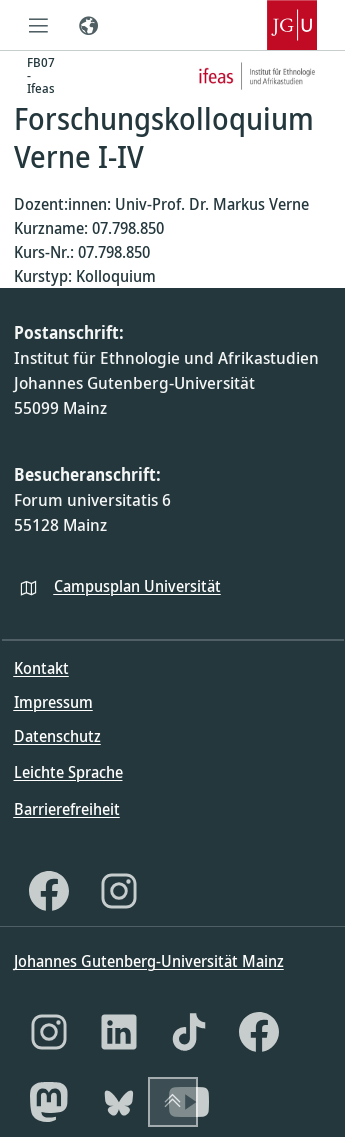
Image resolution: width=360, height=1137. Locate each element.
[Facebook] (49, 891)
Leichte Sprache (68, 772)
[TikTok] (189, 1032)
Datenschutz (57, 736)
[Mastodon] (49, 1102)
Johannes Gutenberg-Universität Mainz (149, 961)
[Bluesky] (119, 1102)
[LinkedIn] (119, 1032)
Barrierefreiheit (67, 809)
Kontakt (41, 668)
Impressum (53, 702)
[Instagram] (119, 891)
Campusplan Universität (137, 586)
